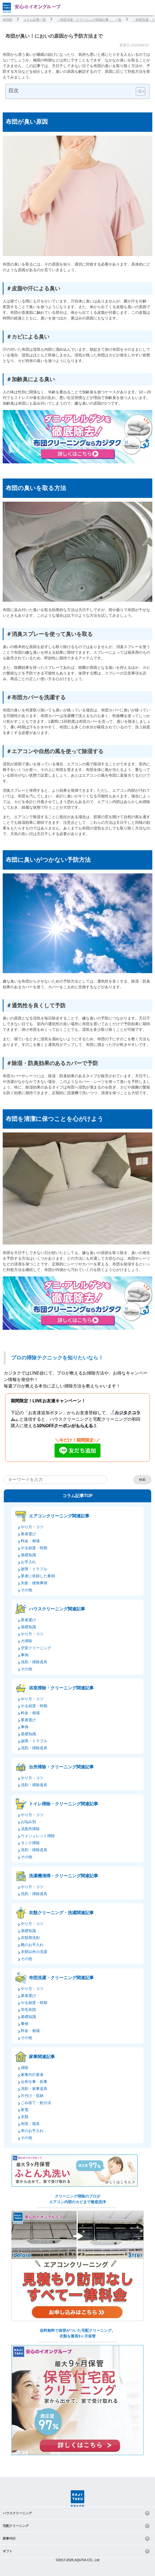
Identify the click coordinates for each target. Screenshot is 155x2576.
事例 (24, 1655)
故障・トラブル (34, 1569)
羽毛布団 (28, 2009)
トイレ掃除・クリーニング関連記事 (63, 1804)
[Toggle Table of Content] (138, 91)
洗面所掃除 (30, 1829)
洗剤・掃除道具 (34, 1662)
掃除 (24, 2067)
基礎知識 (28, 1555)
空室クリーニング (36, 1648)
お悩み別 (28, 1822)
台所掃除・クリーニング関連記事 (61, 1767)
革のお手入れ (32, 2131)
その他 (26, 1590)
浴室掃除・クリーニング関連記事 (61, 1688)
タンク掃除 (30, 1843)
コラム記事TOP (77, 1495)
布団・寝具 (30, 2124)
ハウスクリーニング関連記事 (57, 1609)
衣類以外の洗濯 (34, 1952)
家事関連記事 (42, 2056)
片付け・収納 (32, 2095)
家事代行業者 (32, 2074)
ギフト (7, 2551)
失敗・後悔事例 (34, 1583)
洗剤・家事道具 (34, 2088)
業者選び (28, 1534)
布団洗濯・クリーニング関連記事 (61, 1977)
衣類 (24, 2116)
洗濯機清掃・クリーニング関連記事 (63, 1876)
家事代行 (9, 2538)
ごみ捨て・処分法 (36, 2102)
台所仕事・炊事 (34, 2081)
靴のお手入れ (32, 1945)
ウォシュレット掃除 (38, 1836)
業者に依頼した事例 (38, 1576)
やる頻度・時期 (34, 1548)
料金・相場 (30, 1541)
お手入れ (28, 1562)
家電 (24, 2109)
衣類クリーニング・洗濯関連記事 (61, 1912)
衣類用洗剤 (30, 1938)
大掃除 (26, 1641)
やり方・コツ (32, 1527)
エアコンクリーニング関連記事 (59, 1516)
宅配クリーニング (16, 2526)
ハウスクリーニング (17, 2513)
